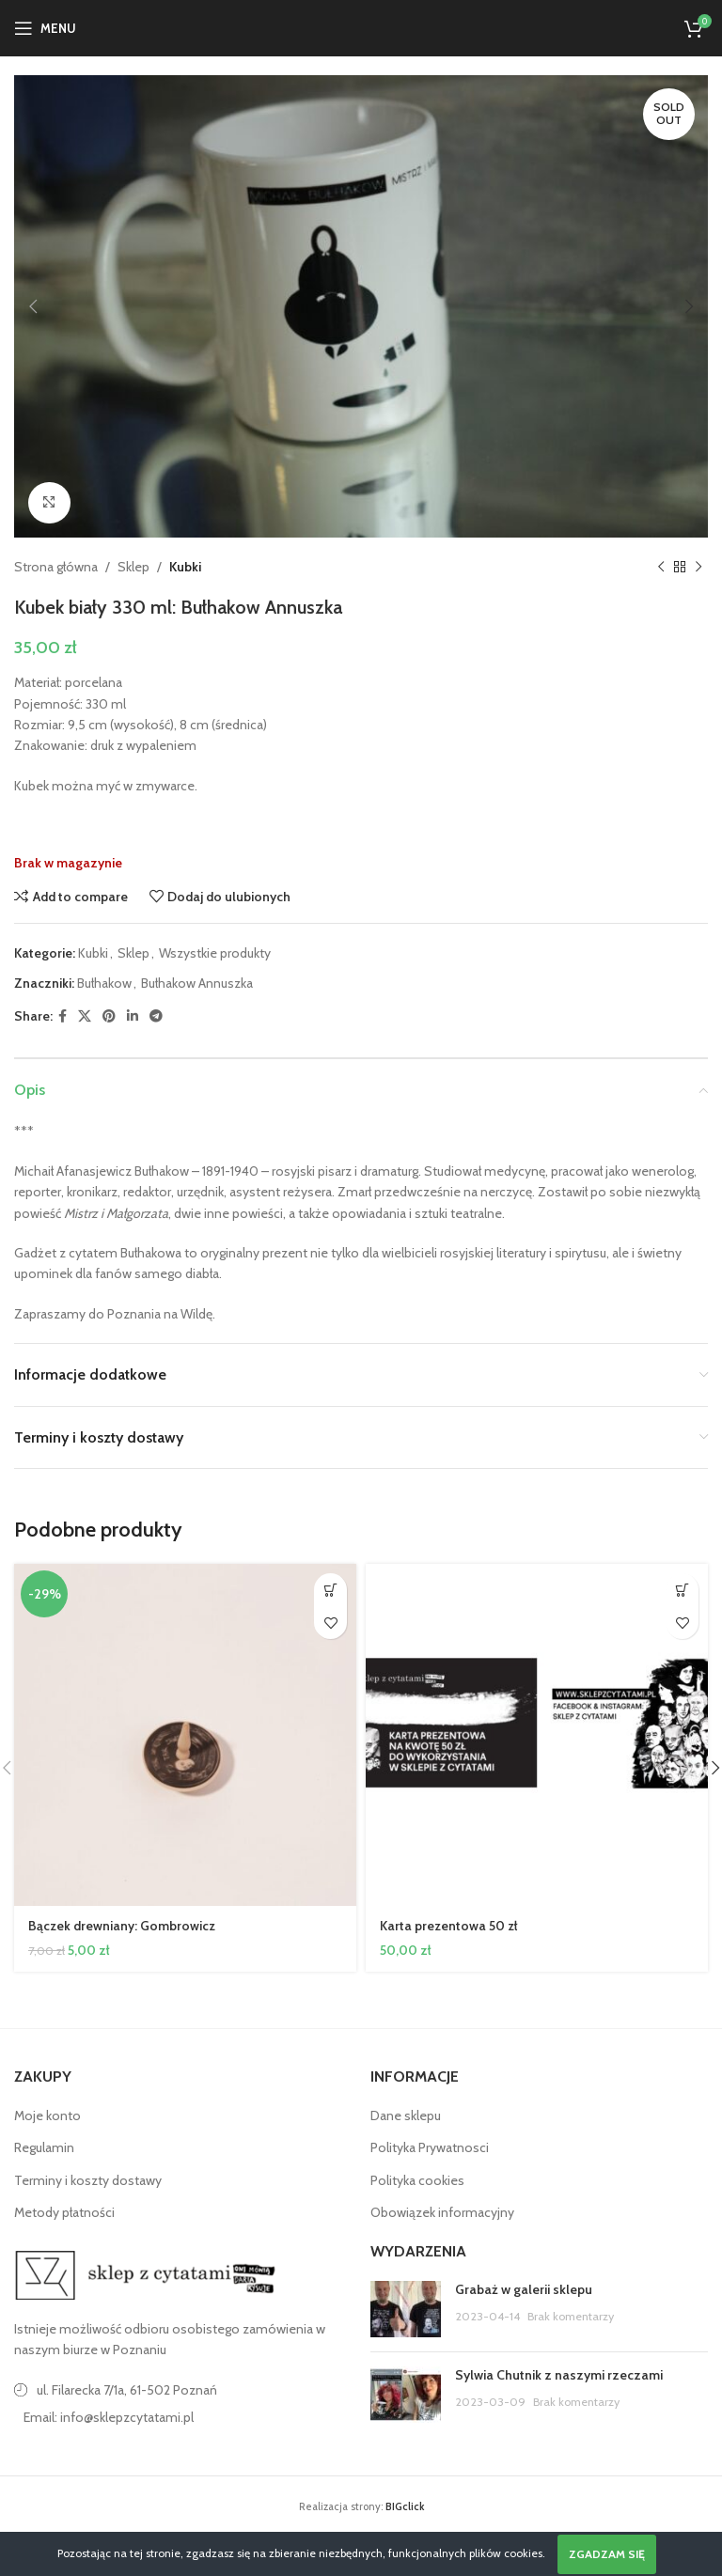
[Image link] (145, 2273)
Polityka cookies (417, 2180)
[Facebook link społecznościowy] (62, 1016)
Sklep (133, 566)
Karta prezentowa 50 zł (450, 1925)
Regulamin (44, 2147)
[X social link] (84, 1016)
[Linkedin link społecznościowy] (132, 1016)
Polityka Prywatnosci (429, 2147)
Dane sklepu (405, 2115)
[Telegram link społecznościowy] (156, 1016)
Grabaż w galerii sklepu (523, 2289)
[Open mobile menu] (45, 28)
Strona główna (56, 566)
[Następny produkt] (698, 567)
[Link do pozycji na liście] (183, 2417)
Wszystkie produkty (215, 953)
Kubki (185, 566)
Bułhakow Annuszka (197, 984)
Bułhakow (104, 984)
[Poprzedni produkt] (660, 567)
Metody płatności (64, 2212)
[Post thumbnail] (405, 2309)
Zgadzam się (607, 2554)
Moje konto (47, 2115)
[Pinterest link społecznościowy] (109, 1016)
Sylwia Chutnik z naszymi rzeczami (559, 2374)
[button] (330, 1589)
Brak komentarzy (570, 2316)
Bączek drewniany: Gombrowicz (122, 1925)
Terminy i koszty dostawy (88, 2180)
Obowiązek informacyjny (442, 2212)
